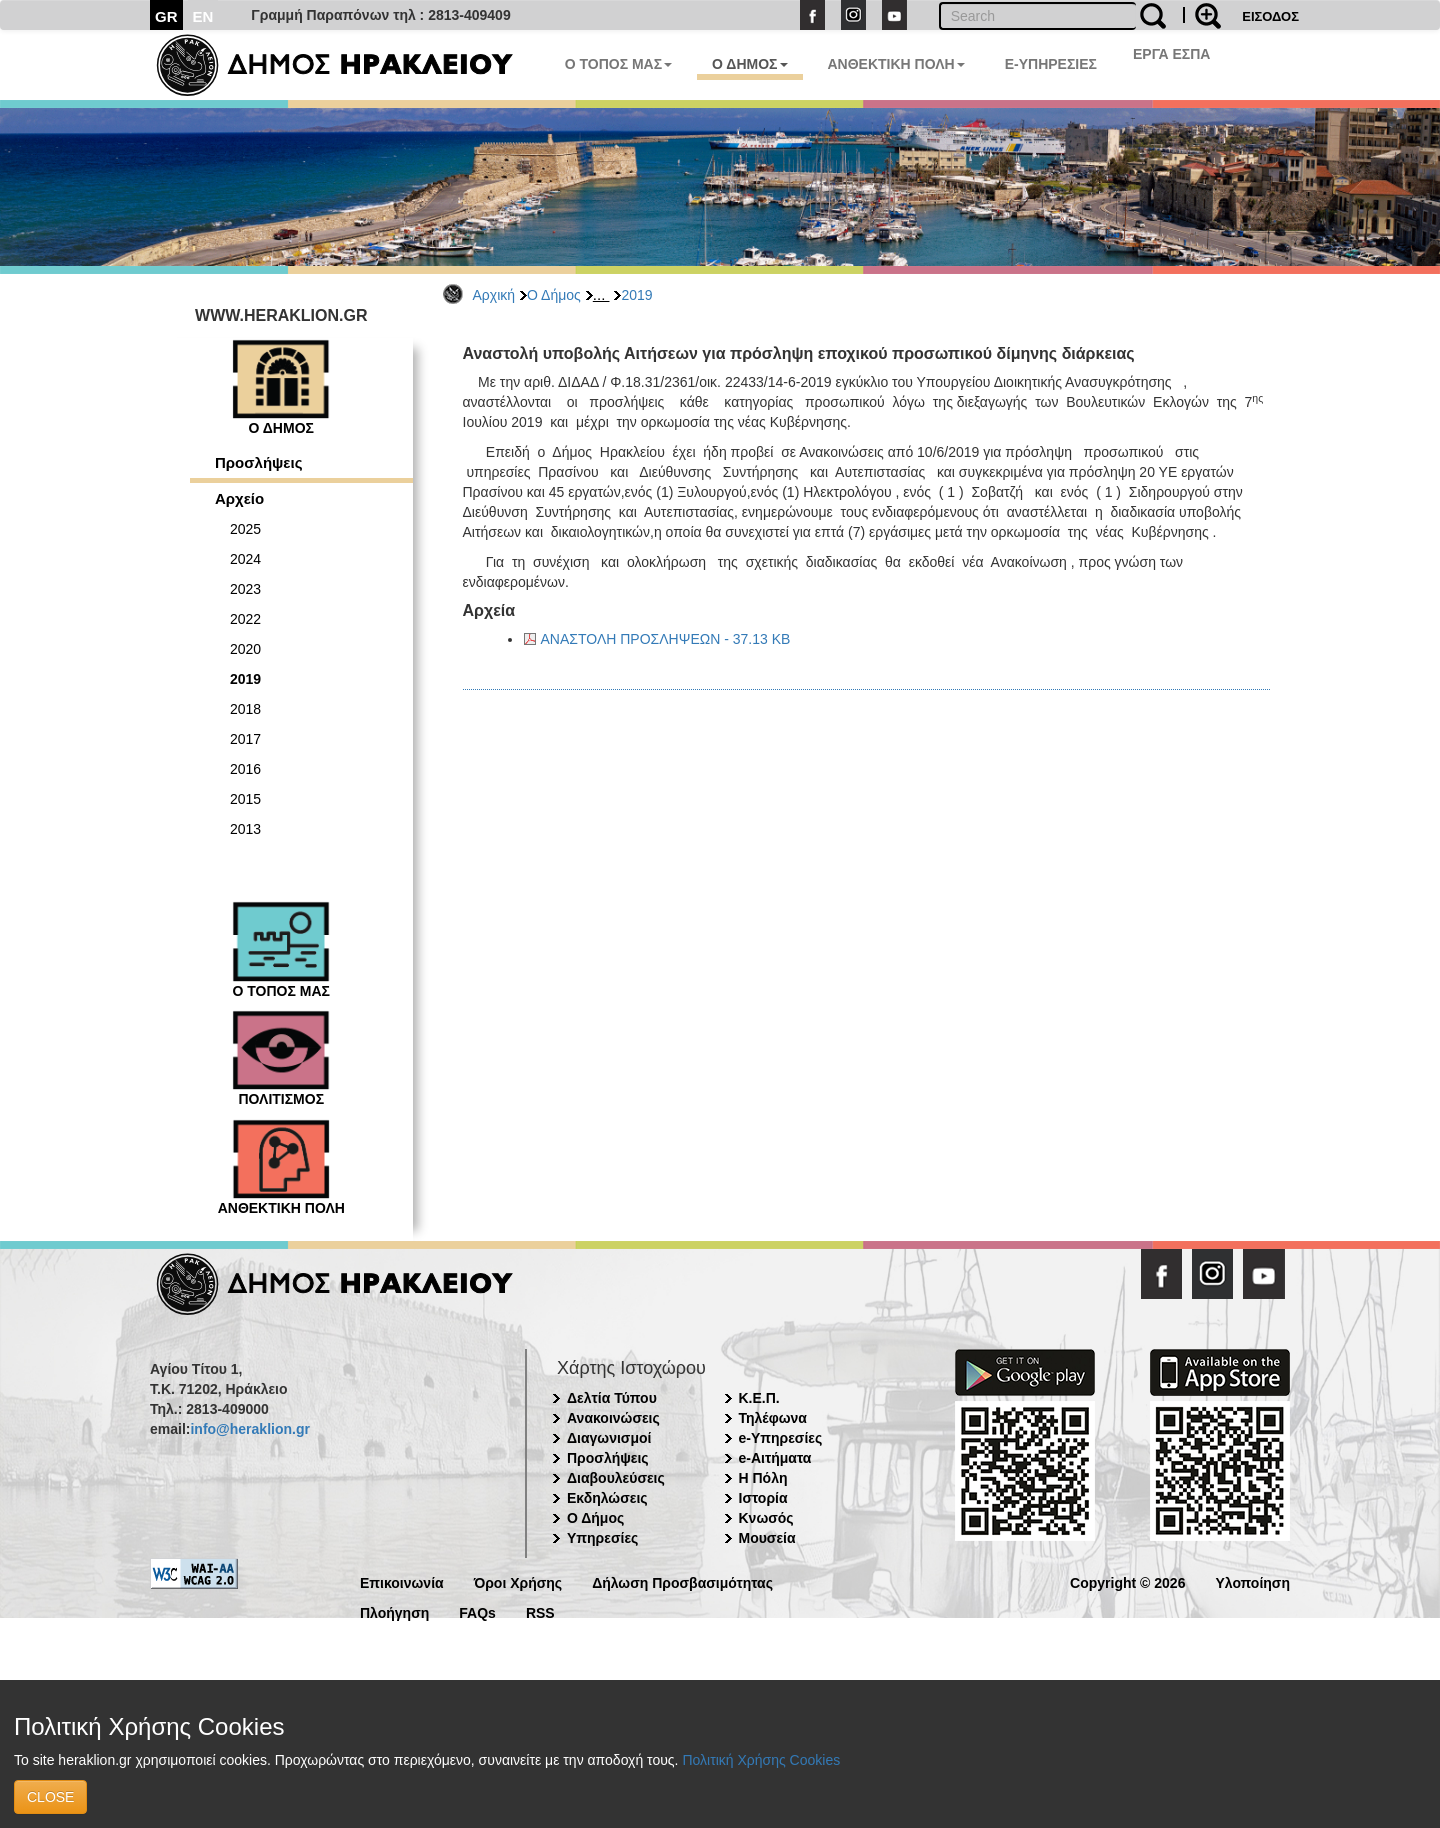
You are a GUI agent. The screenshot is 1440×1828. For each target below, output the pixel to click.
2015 (245, 799)
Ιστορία (763, 1498)
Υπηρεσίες (602, 1538)
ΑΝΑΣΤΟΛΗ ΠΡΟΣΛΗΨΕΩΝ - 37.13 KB (666, 639)
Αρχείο (239, 498)
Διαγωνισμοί (609, 1438)
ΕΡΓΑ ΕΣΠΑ (1172, 54)
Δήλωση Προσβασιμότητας (682, 1581)
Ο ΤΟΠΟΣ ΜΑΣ (618, 64)
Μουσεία (767, 1538)
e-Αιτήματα (775, 1458)
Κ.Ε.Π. (759, 1398)
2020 (245, 649)
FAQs (477, 1611)
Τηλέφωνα (773, 1418)
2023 (245, 589)
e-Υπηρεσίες (781, 1438)
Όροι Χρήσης (518, 1581)
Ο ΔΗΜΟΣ (749, 64)
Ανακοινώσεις (613, 1418)
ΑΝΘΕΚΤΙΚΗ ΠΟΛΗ (896, 64)
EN (203, 16)
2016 (245, 769)
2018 (245, 709)
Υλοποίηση (1252, 1581)
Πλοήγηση (394, 1611)
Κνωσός (766, 1518)
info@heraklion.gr (249, 1429)
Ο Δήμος (554, 295)
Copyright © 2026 (1127, 1581)
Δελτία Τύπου (612, 1398)
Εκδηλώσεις (607, 1498)
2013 (245, 829)
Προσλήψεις (258, 462)
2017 (245, 739)
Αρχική (494, 295)
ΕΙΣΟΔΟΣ (1270, 16)
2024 (245, 559)
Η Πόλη (763, 1478)
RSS (540, 1611)
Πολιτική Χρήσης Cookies (761, 1760)
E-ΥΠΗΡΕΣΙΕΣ (1051, 64)
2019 (636, 295)
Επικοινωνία (402, 1581)
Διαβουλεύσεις (616, 1478)
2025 (245, 529)
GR (166, 16)
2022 (245, 619)
